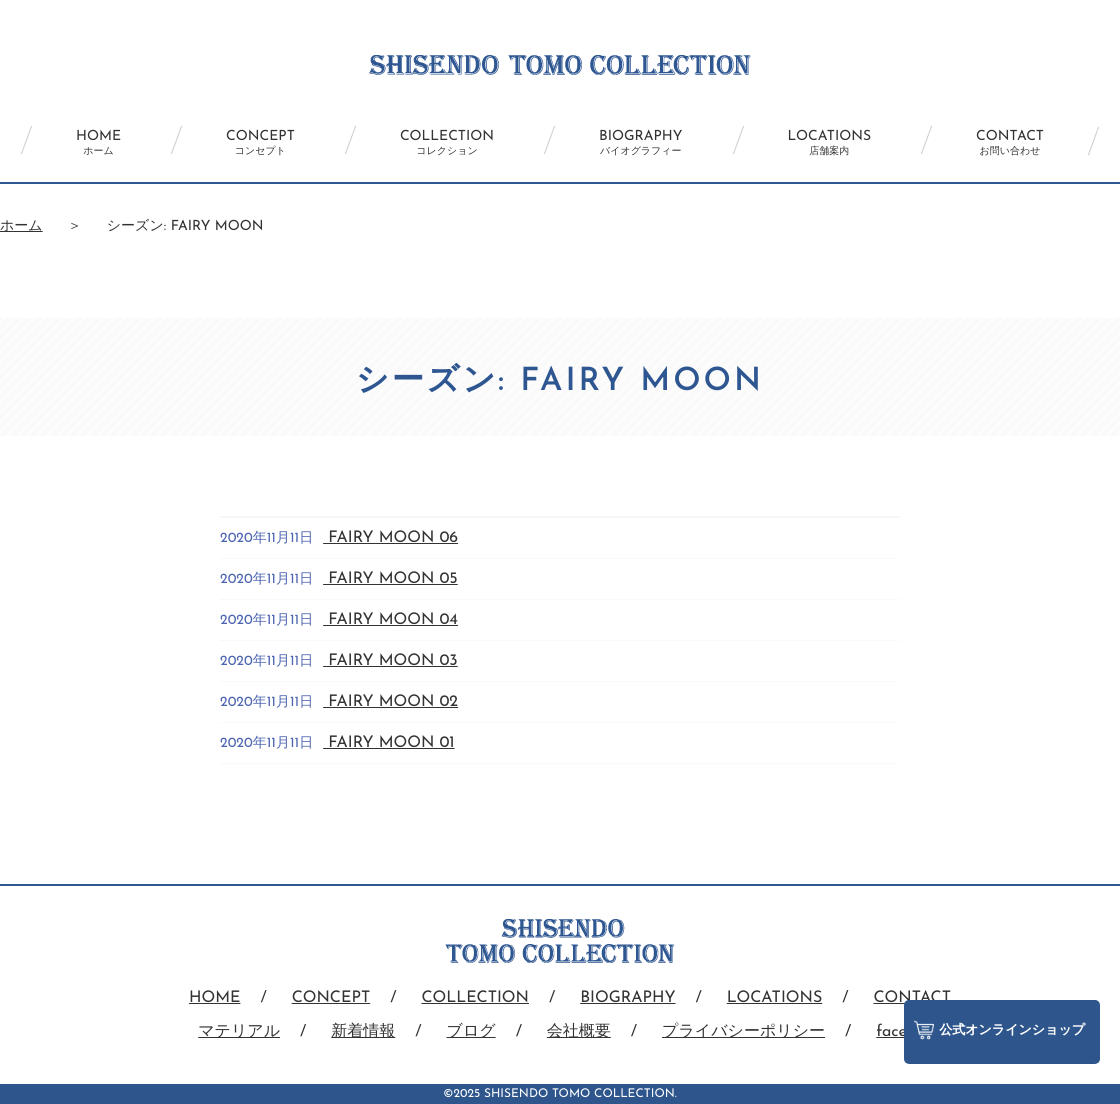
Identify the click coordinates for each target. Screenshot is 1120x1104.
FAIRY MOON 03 (390, 661)
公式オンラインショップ (999, 1030)
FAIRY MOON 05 (390, 579)
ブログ (471, 1032)
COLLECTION (447, 143)
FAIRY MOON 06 (390, 538)
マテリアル (239, 1032)
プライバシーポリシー (743, 1032)
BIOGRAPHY (640, 143)
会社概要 (579, 1032)
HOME (98, 143)
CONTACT (1010, 143)
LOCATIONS (830, 143)
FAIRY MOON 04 (390, 620)
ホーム (21, 226)
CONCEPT (260, 143)
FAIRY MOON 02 (390, 702)
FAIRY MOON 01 (388, 743)
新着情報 (363, 1032)
